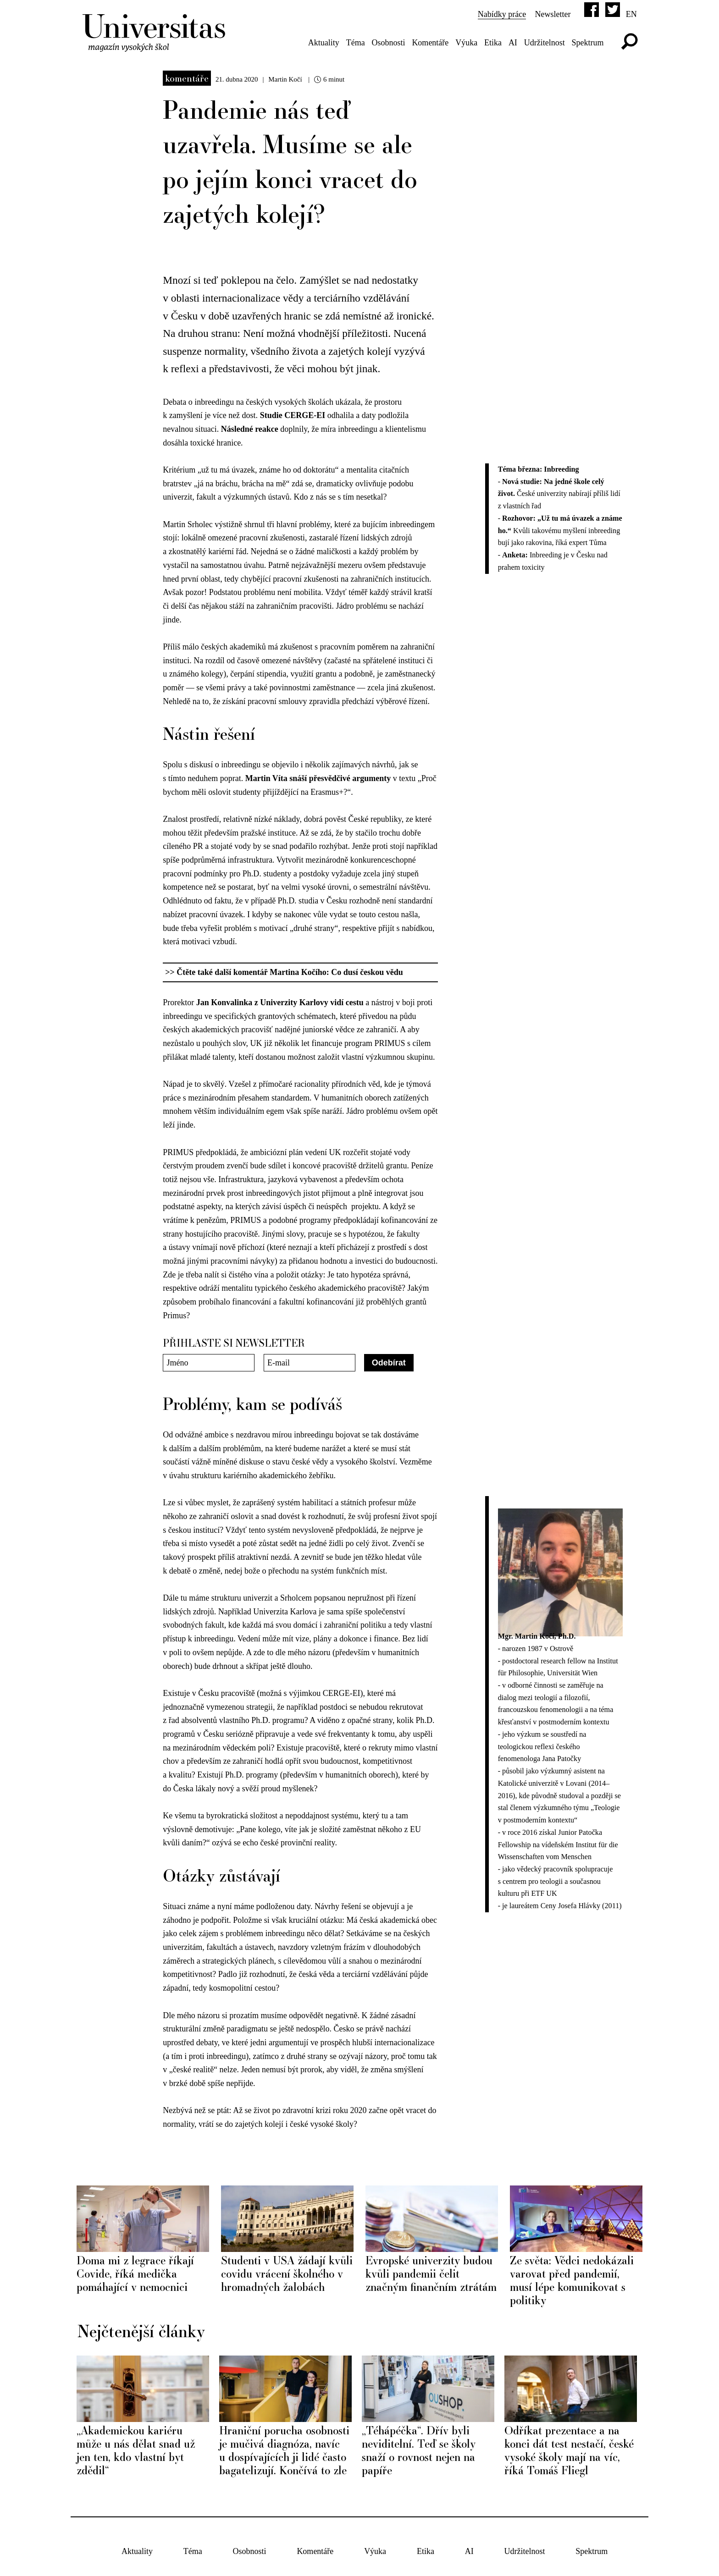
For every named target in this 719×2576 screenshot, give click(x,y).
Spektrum (588, 42)
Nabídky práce (502, 14)
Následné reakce (249, 429)
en (631, 14)
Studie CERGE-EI (293, 415)
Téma (355, 42)
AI (513, 42)
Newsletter (553, 14)
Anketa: (516, 555)
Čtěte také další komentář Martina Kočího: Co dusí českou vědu (290, 972)
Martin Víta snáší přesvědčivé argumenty (318, 778)
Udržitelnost (544, 42)
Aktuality (323, 42)
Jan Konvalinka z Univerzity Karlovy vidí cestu (279, 1002)
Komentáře (430, 42)
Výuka (466, 42)
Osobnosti (388, 42)
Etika (493, 42)
